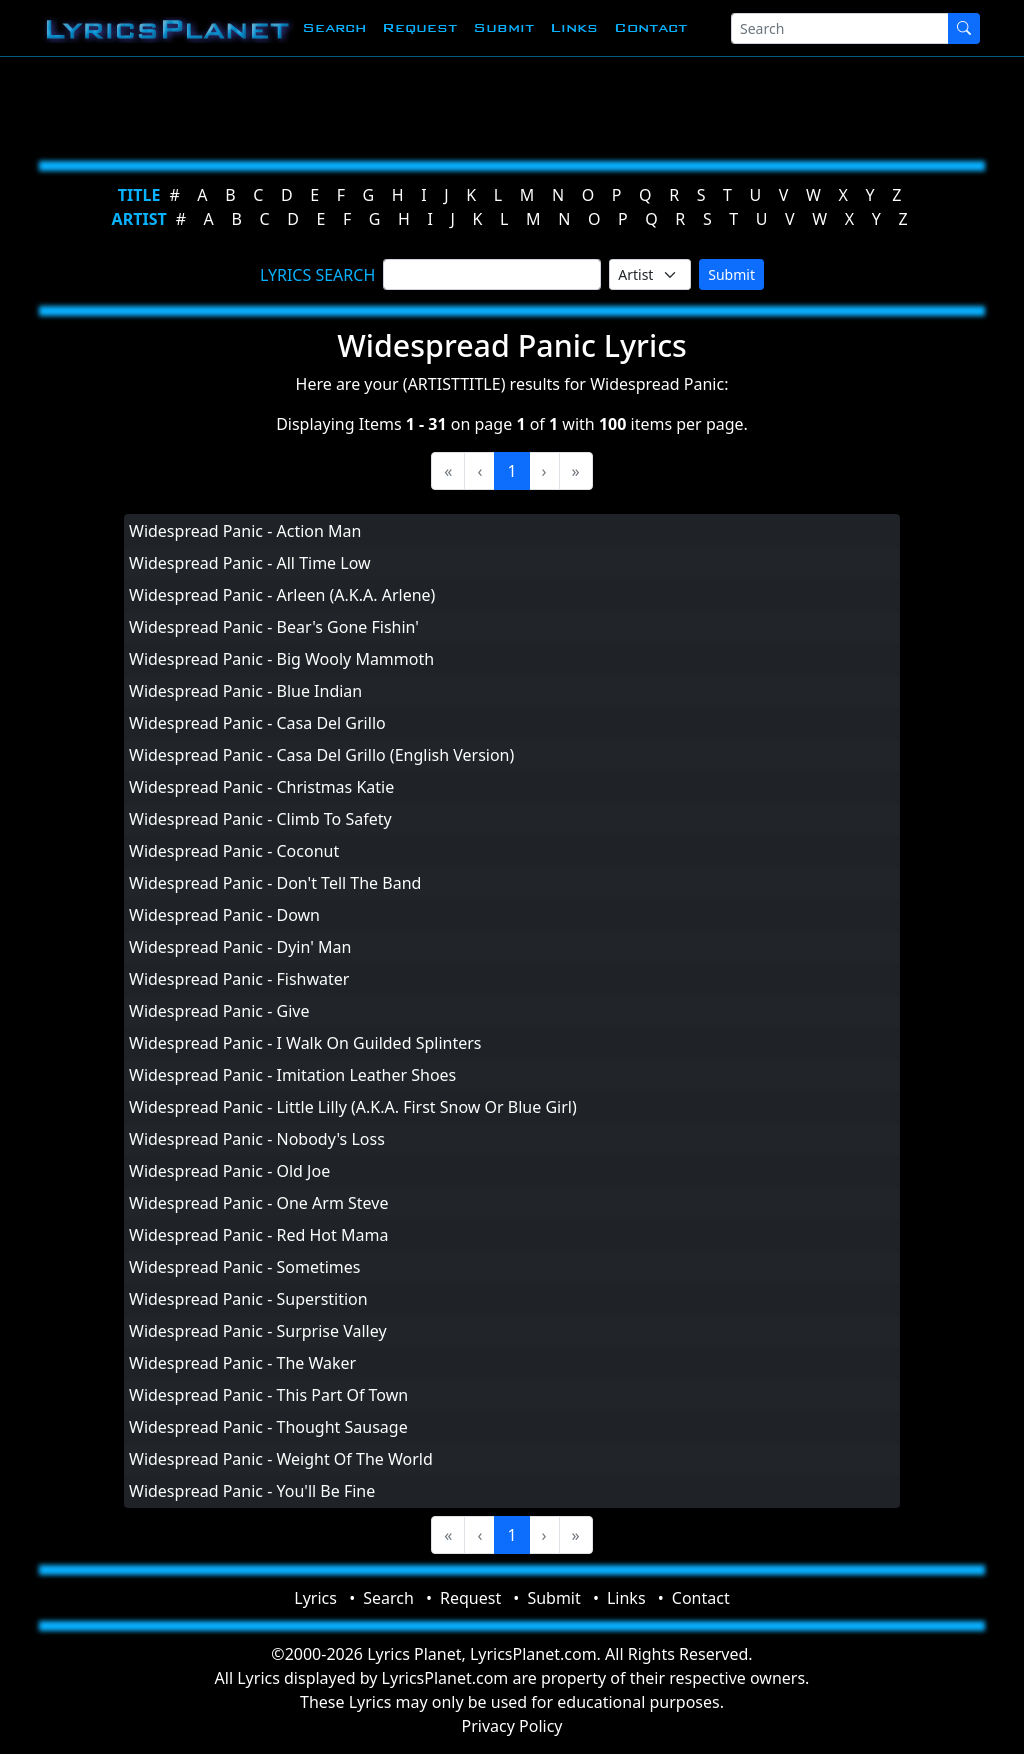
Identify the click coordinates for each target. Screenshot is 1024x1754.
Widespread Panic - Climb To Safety (260, 819)
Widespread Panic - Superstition (248, 1299)
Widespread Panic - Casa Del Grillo (257, 723)
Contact (650, 27)
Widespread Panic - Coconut (234, 851)
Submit (503, 27)
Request (419, 27)
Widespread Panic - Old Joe (229, 1171)
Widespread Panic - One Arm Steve (258, 1203)
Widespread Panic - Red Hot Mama (258, 1235)
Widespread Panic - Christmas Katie (261, 787)
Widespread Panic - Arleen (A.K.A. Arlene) (282, 595)
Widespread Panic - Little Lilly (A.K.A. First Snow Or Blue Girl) (353, 1107)
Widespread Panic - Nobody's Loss (257, 1139)
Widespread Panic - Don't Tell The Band (275, 883)
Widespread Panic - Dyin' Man (240, 947)
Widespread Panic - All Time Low (250, 563)
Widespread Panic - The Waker (242, 1363)
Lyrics (315, 1598)
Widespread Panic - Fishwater (239, 979)
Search (334, 27)
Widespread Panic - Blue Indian (245, 691)
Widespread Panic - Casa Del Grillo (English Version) (321, 755)
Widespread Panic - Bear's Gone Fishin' (274, 627)
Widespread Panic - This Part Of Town (268, 1395)
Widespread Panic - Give (219, 1011)
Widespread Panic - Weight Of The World (281, 1459)
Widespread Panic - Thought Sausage (268, 1427)
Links (574, 27)
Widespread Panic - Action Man (245, 531)
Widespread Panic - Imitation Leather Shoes (292, 1075)
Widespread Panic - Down (224, 915)
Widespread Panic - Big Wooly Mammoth (281, 659)
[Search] (840, 28)
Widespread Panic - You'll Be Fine (252, 1491)
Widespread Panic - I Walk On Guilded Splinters (305, 1043)
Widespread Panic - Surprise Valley (258, 1331)
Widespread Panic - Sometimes (245, 1267)
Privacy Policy (512, 1726)
